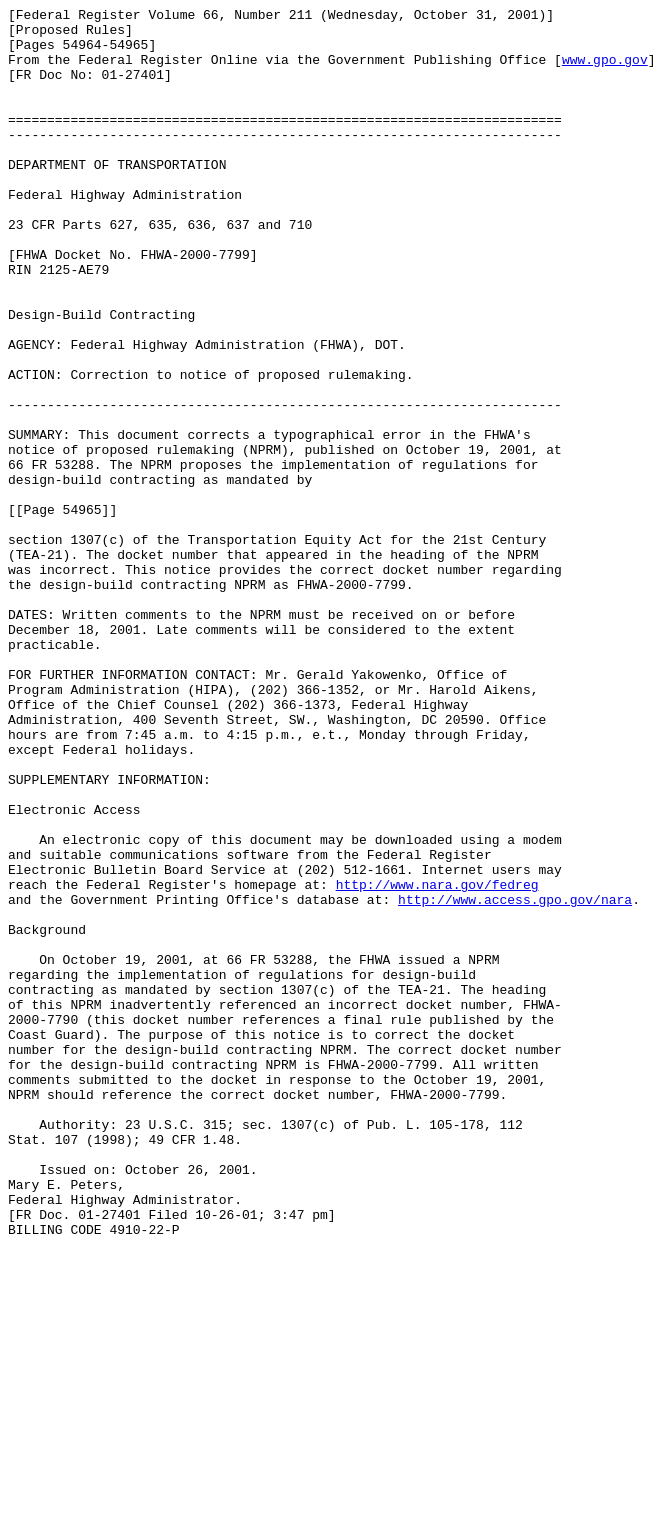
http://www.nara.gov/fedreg (437, 1061)
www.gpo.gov (605, 71)
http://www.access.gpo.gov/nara (515, 1079)
